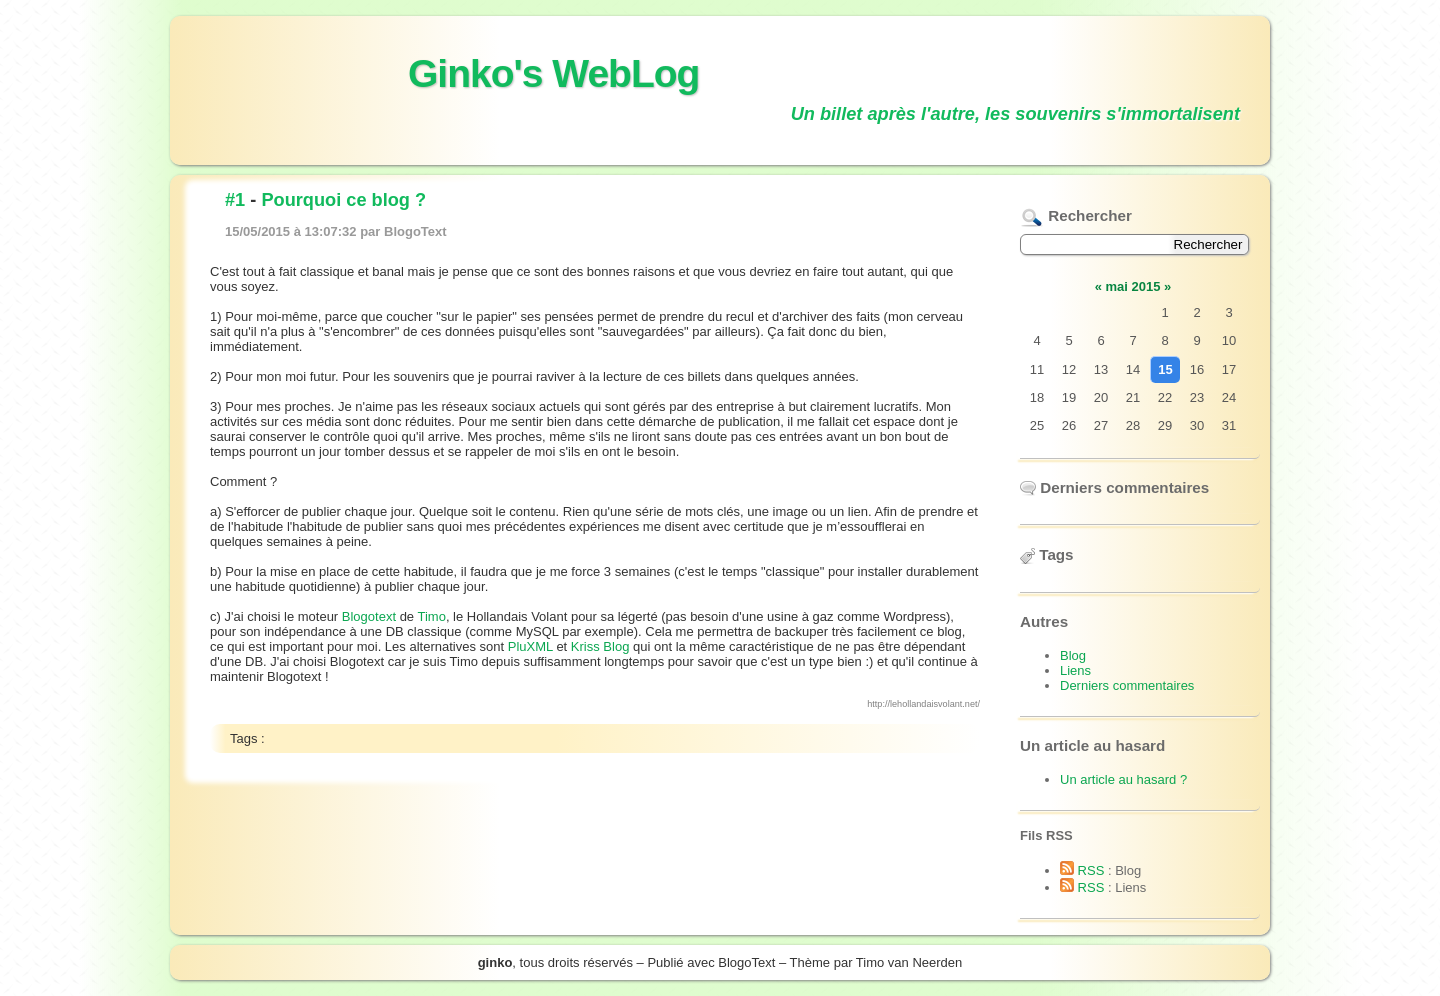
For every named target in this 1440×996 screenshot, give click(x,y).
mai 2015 (1133, 286)
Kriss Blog (600, 646)
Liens (1075, 670)
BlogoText (746, 962)
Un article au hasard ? (1123, 779)
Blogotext (369, 616)
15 (1165, 369)
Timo (431, 616)
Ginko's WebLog (553, 73)
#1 (235, 200)
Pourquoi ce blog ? (343, 200)
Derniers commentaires (1127, 685)
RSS (1082, 870)
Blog (1073, 655)
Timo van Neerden (909, 962)
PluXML (530, 646)
